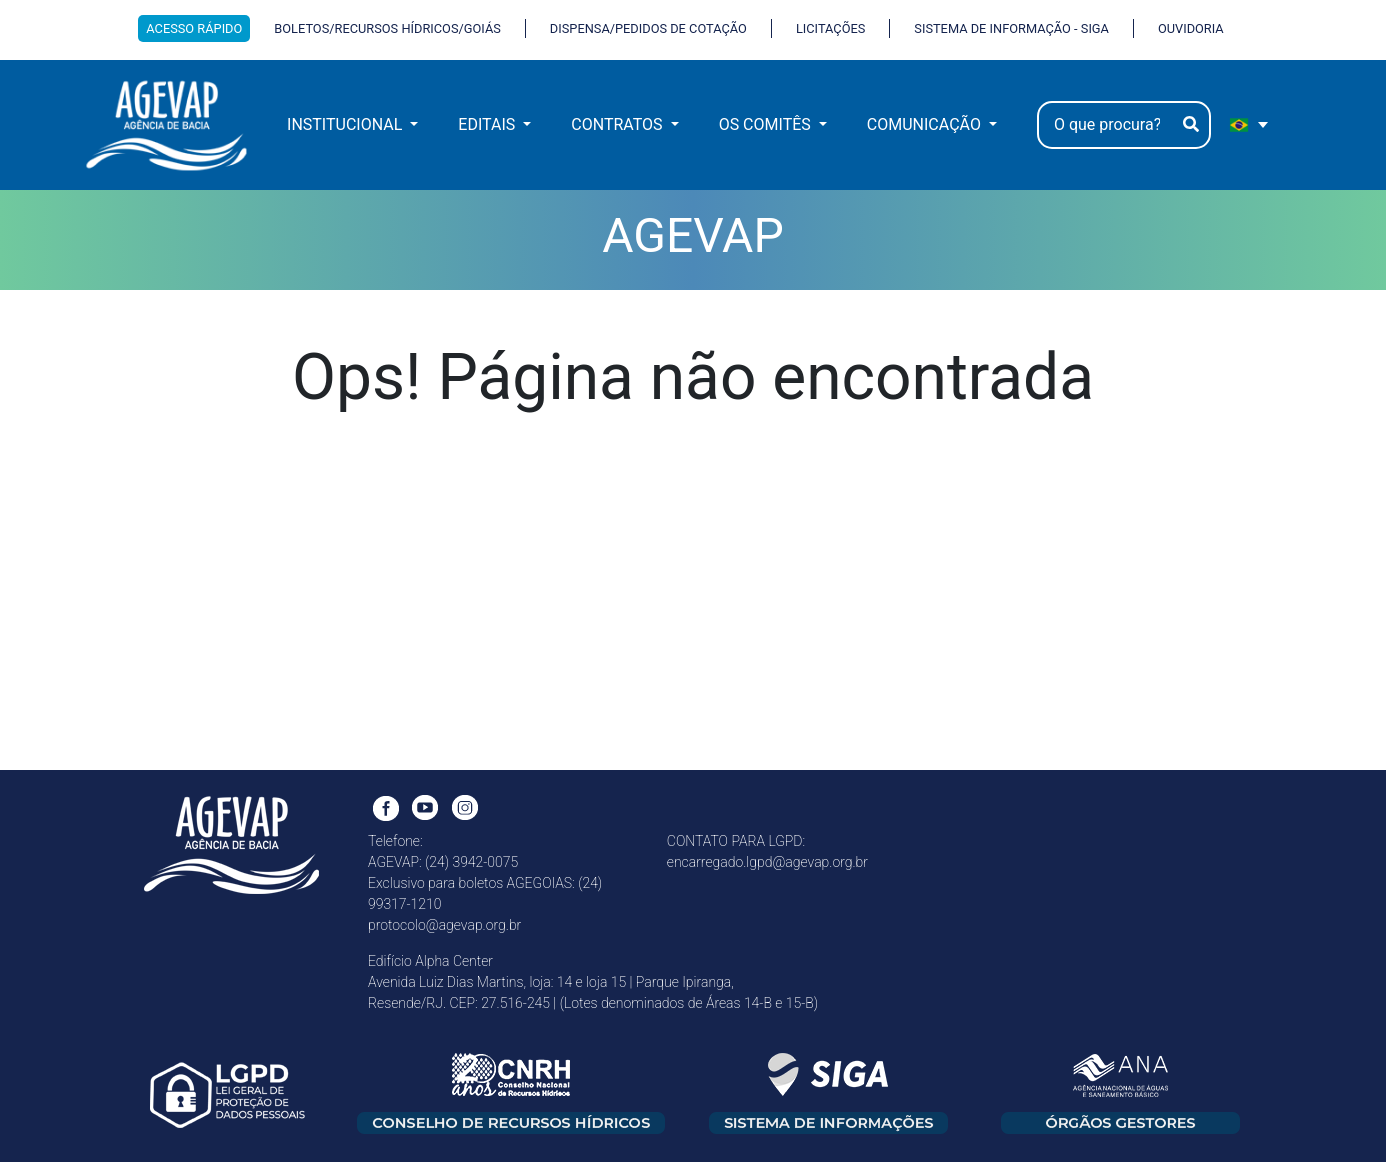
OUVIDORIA (1191, 28)
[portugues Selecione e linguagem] (1250, 125)
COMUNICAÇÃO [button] (926, 124)
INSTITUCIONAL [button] (346, 124)
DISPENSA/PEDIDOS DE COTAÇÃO (648, 28)
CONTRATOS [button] (618, 124)
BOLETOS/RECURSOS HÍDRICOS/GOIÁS (387, 28)
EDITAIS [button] (488, 124)
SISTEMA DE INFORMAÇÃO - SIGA (1011, 28)
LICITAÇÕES (830, 28)
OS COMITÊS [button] (767, 124)
